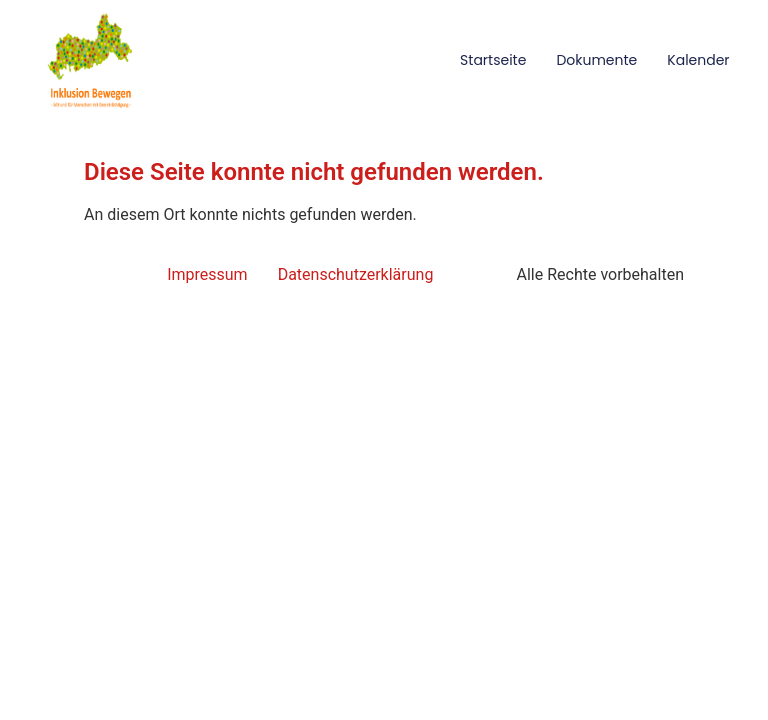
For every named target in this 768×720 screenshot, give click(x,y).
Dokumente (596, 60)
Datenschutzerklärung (356, 274)
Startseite (493, 60)
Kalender (698, 60)
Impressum (207, 274)
